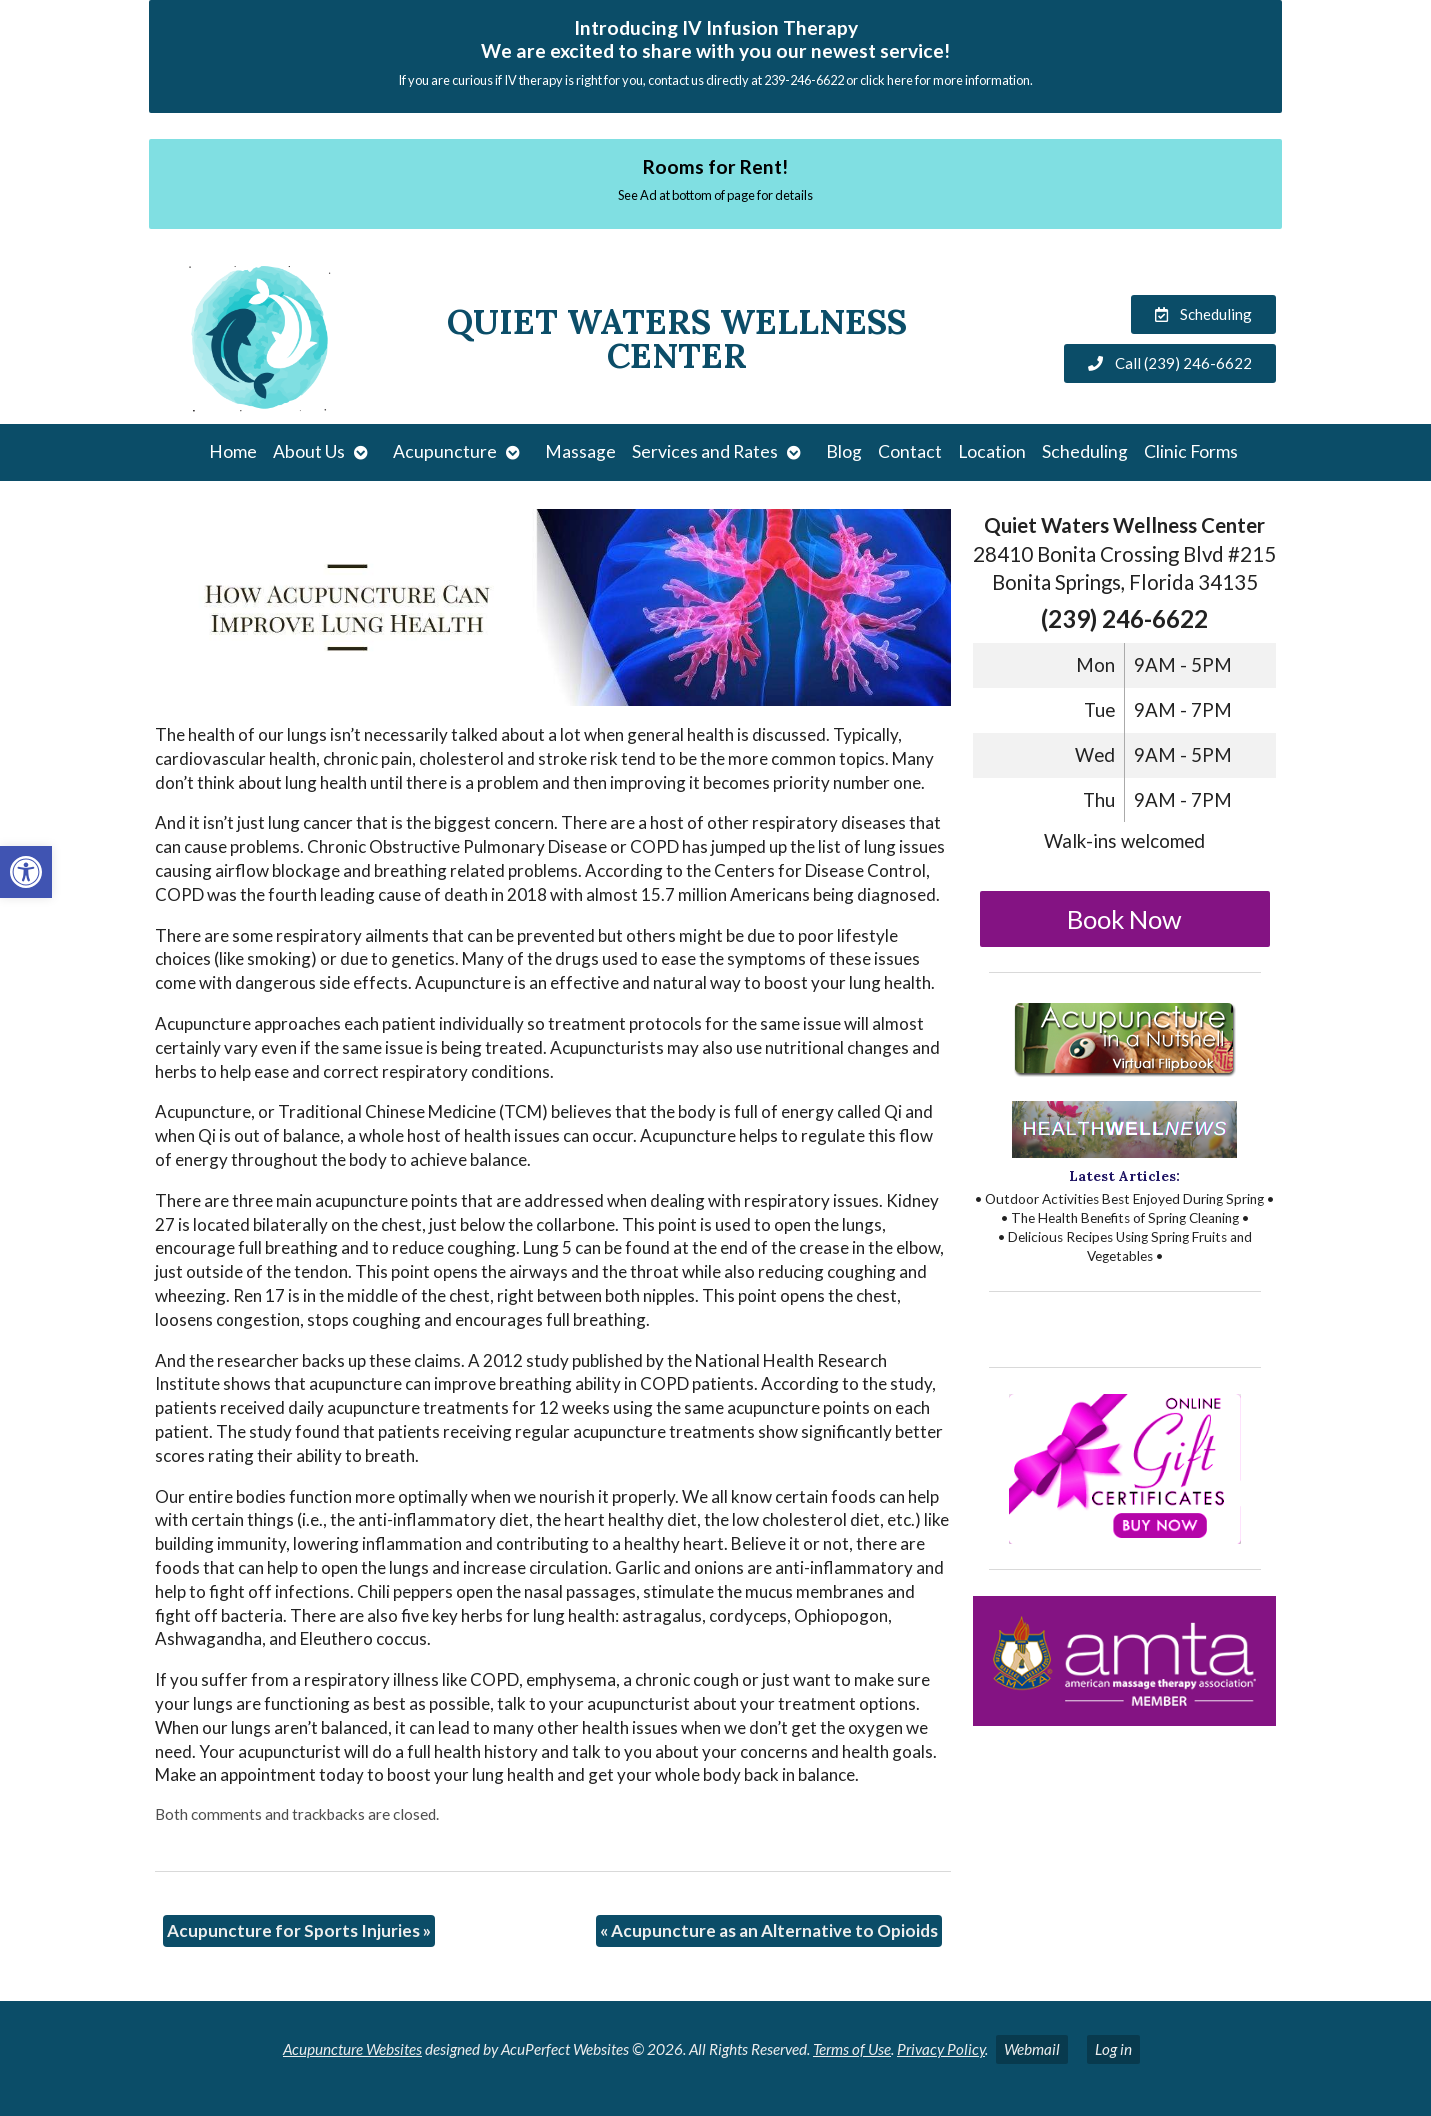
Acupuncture (445, 451)
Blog (844, 451)
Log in (1113, 2049)
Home (233, 451)
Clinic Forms (1191, 451)
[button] (26, 872)
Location (992, 451)
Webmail (1032, 2049)
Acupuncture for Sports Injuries (299, 1930)
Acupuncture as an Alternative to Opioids (769, 1930)
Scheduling (1085, 451)
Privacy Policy (941, 2049)
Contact (910, 451)
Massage (580, 451)
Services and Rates (705, 451)
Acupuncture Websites (352, 2049)
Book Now (1124, 919)
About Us (309, 451)
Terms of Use (852, 2049)
